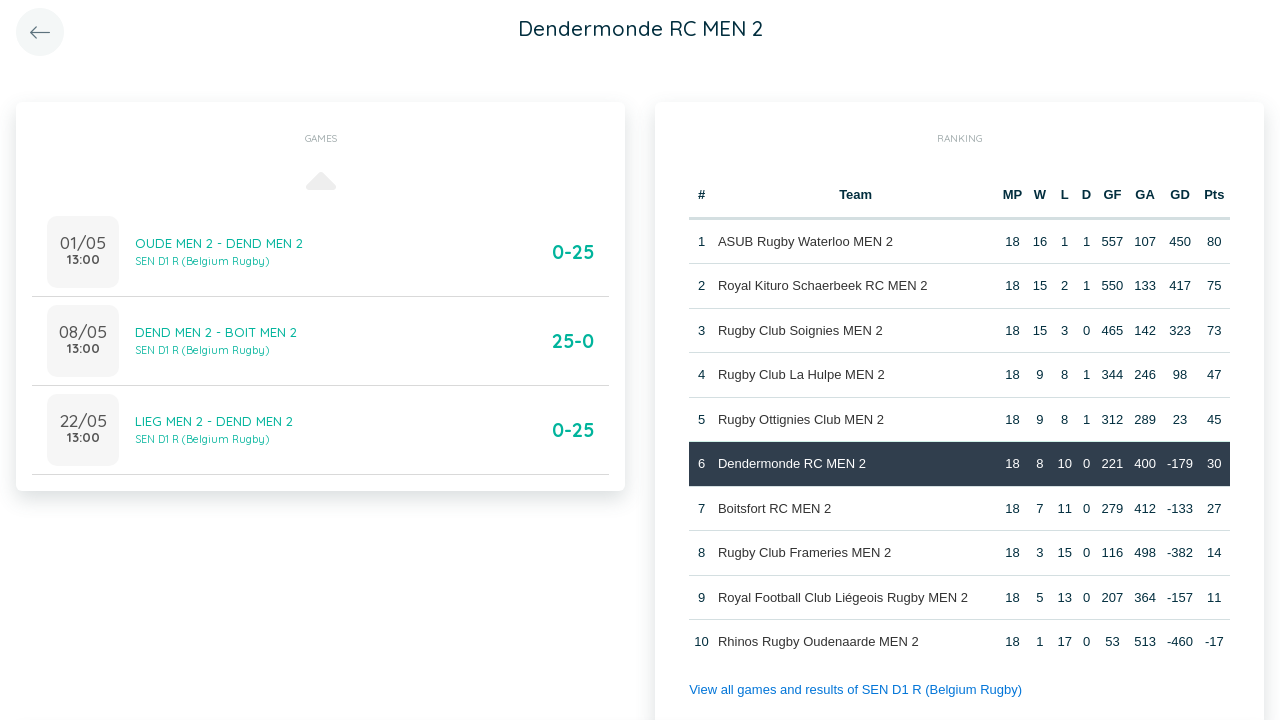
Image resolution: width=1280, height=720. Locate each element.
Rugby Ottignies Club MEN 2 (801, 419)
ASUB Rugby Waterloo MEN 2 (805, 241)
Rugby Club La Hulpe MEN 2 (801, 374)
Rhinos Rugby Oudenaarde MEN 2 (818, 641)
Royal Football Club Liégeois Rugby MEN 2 (843, 597)
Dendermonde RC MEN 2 (792, 463)
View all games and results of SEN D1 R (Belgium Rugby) (855, 689)
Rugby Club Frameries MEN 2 (804, 552)
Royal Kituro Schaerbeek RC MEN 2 (823, 285)
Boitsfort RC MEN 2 (774, 508)
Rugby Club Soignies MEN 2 (800, 330)
